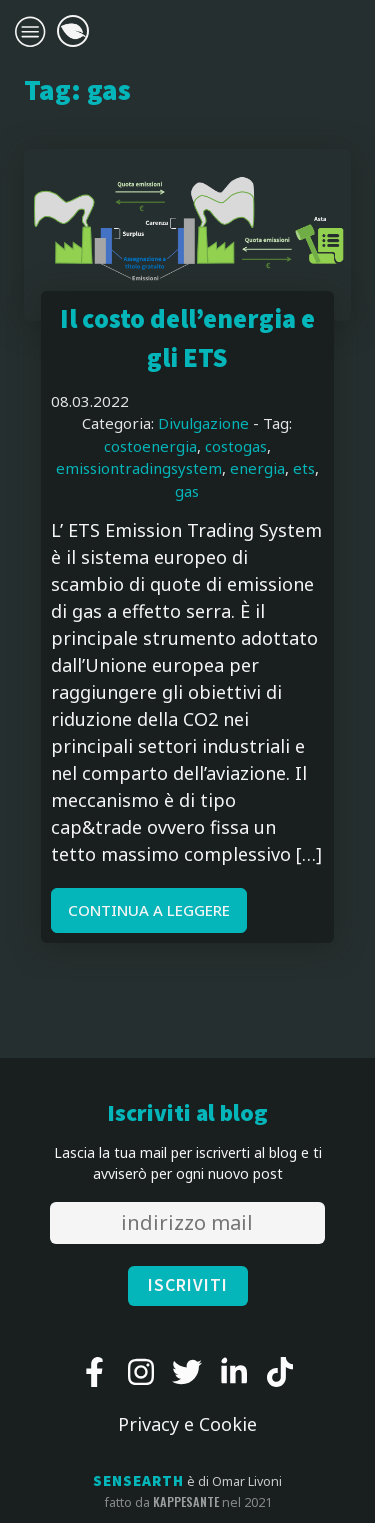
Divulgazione (203, 423)
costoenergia (150, 446)
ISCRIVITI (188, 1285)
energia (257, 468)
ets (304, 468)
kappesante (186, 1502)
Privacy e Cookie (187, 1424)
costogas (236, 446)
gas (187, 491)
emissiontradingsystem (139, 468)
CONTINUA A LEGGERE (149, 910)
